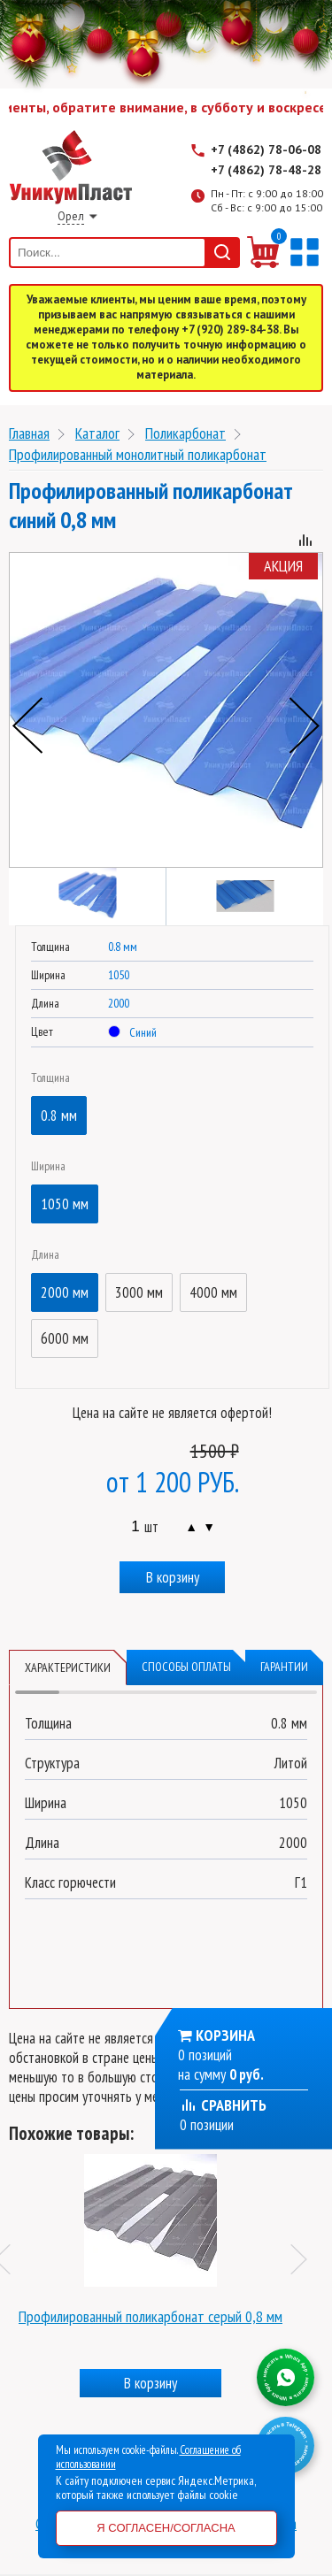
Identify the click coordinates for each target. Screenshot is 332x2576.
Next (304, 725)
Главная (29, 433)
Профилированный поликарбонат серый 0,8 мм (150, 2316)
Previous (27, 725)
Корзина (225, 2035)
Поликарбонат (185, 433)
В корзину (172, 1577)
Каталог (97, 433)
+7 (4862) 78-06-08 (266, 149)
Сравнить (223, 2105)
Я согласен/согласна (166, 2527)
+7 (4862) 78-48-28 (266, 170)
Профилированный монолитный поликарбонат (137, 454)
